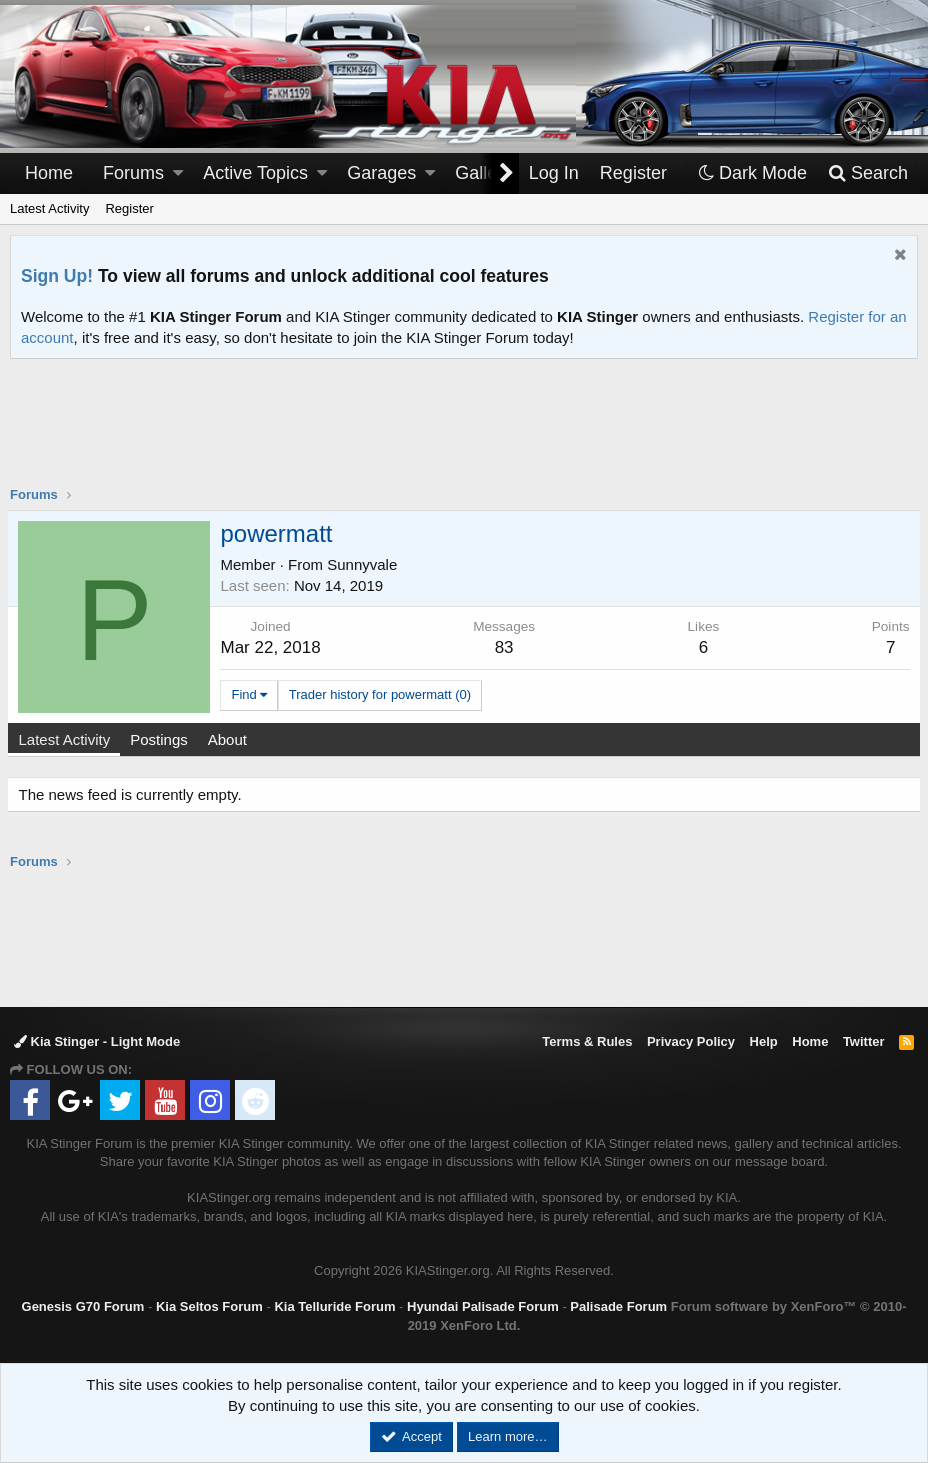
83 (504, 647)
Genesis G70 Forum (83, 1306)
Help (764, 1041)
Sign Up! (57, 276)
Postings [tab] (162, 739)
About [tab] (229, 739)
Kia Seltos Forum (209, 1306)
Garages (381, 173)
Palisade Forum (618, 1306)
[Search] (867, 173)
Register (129, 208)
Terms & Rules (587, 1041)
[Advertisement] (464, 435)
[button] (178, 173)
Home (49, 173)
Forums (133, 173)
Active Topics (255, 173)
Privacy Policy (691, 1041)
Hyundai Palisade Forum (483, 1306)
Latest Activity (49, 208)
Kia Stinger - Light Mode (97, 1041)
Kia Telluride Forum (334, 1306)
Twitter (864, 1041)
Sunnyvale (365, 564)
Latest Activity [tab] (67, 739)
